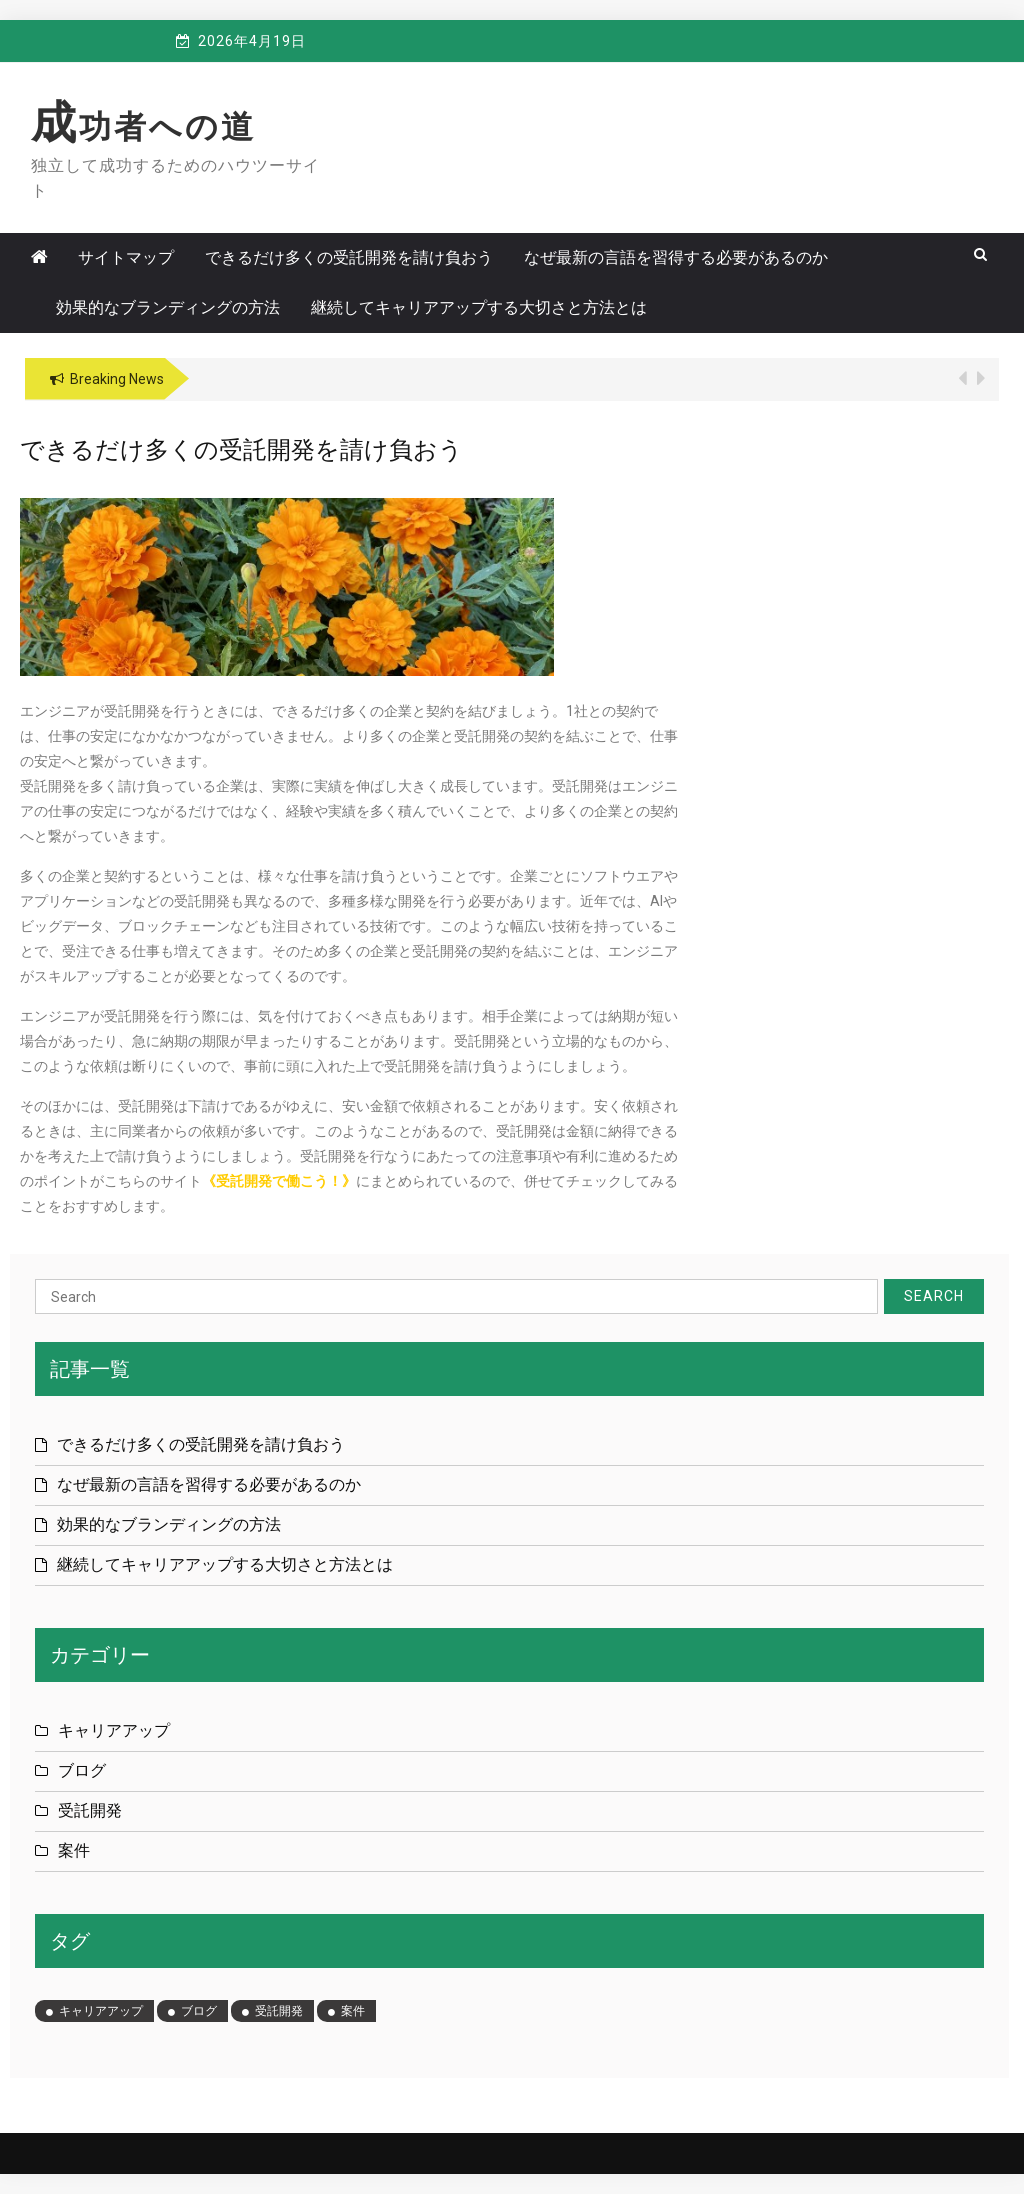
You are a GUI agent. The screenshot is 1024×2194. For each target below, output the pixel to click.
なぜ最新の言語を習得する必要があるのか (676, 257)
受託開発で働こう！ (279, 1181)
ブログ (82, 1770)
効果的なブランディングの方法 (168, 307)
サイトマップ (126, 257)
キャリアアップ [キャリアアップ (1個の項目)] (101, 2011)
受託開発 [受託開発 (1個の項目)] (279, 2011)
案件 (74, 1850)
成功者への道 (143, 127)
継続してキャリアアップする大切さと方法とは (479, 307)
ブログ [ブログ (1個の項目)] (199, 2011)
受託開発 (90, 1810)
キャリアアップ (114, 1730)
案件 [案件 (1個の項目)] (353, 2011)
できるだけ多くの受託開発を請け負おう (349, 257)
